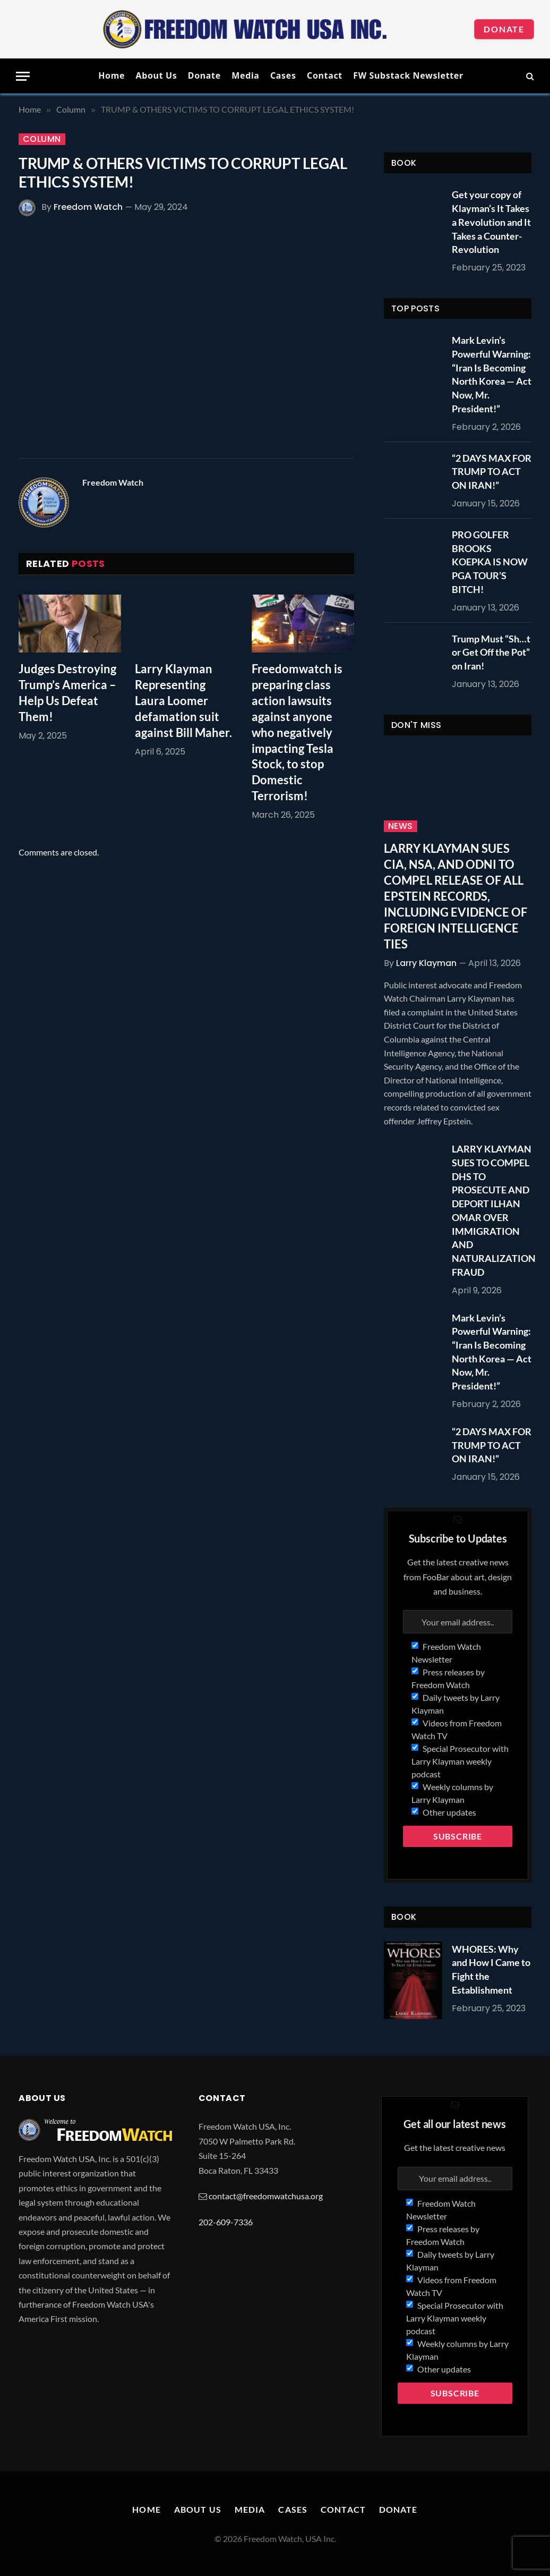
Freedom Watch (88, 207)
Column (42, 139)
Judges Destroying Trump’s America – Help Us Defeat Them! (67, 693)
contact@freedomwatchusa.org (266, 2196)
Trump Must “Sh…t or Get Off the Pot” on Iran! (491, 652)
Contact (324, 75)
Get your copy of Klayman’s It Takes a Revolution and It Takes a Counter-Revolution (491, 222)
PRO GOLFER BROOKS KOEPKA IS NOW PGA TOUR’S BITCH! (490, 562)
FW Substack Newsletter (408, 75)
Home (111, 75)
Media (245, 75)
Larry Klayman (426, 963)
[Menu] (23, 76)
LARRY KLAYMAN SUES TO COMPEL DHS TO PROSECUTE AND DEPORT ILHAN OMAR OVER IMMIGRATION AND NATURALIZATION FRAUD (494, 1210)
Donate (504, 29)
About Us (156, 75)
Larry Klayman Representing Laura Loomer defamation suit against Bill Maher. (183, 701)
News (400, 826)
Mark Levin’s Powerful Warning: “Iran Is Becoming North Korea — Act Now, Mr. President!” (491, 374)
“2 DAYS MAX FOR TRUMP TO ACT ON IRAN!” (491, 471)
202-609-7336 (226, 2222)
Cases (283, 75)
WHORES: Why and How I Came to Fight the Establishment (491, 1969)
